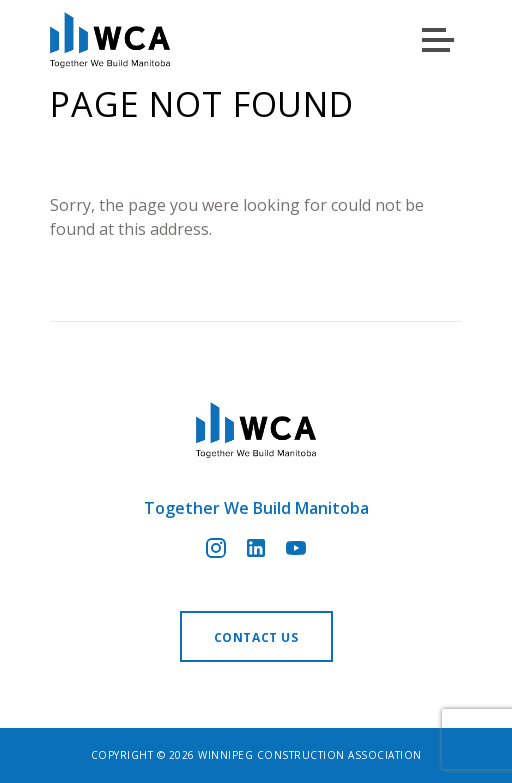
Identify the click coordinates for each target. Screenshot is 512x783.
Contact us (256, 637)
